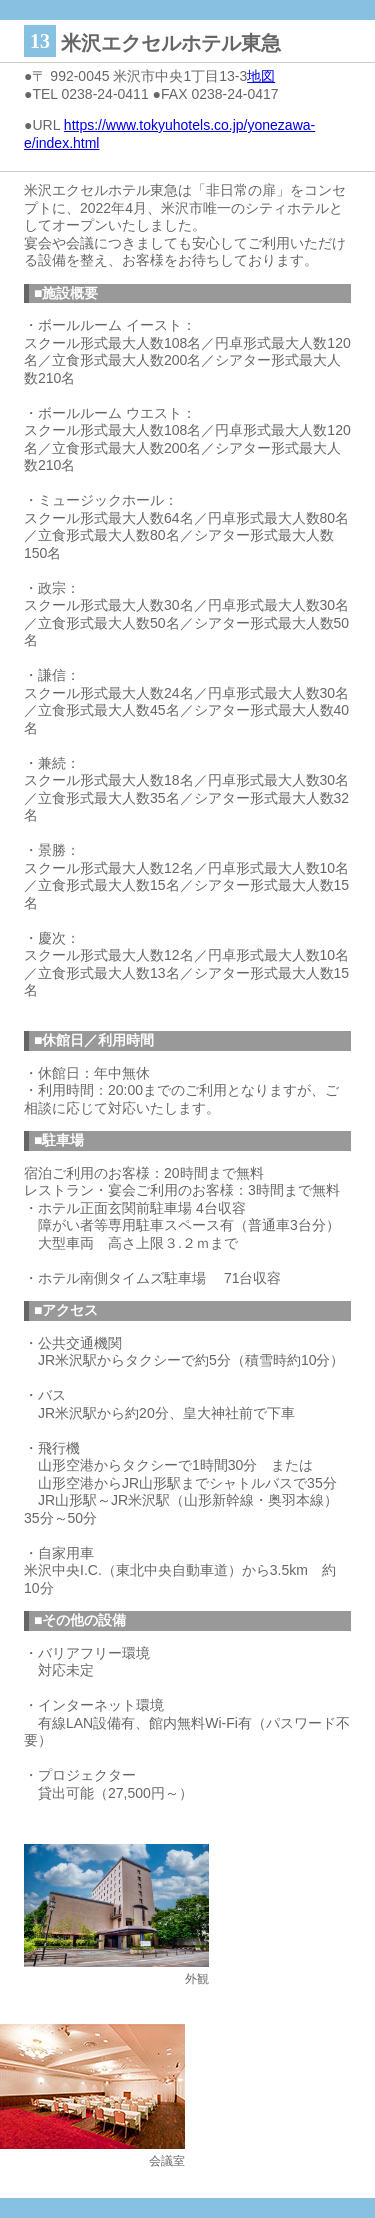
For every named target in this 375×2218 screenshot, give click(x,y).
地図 (261, 76)
